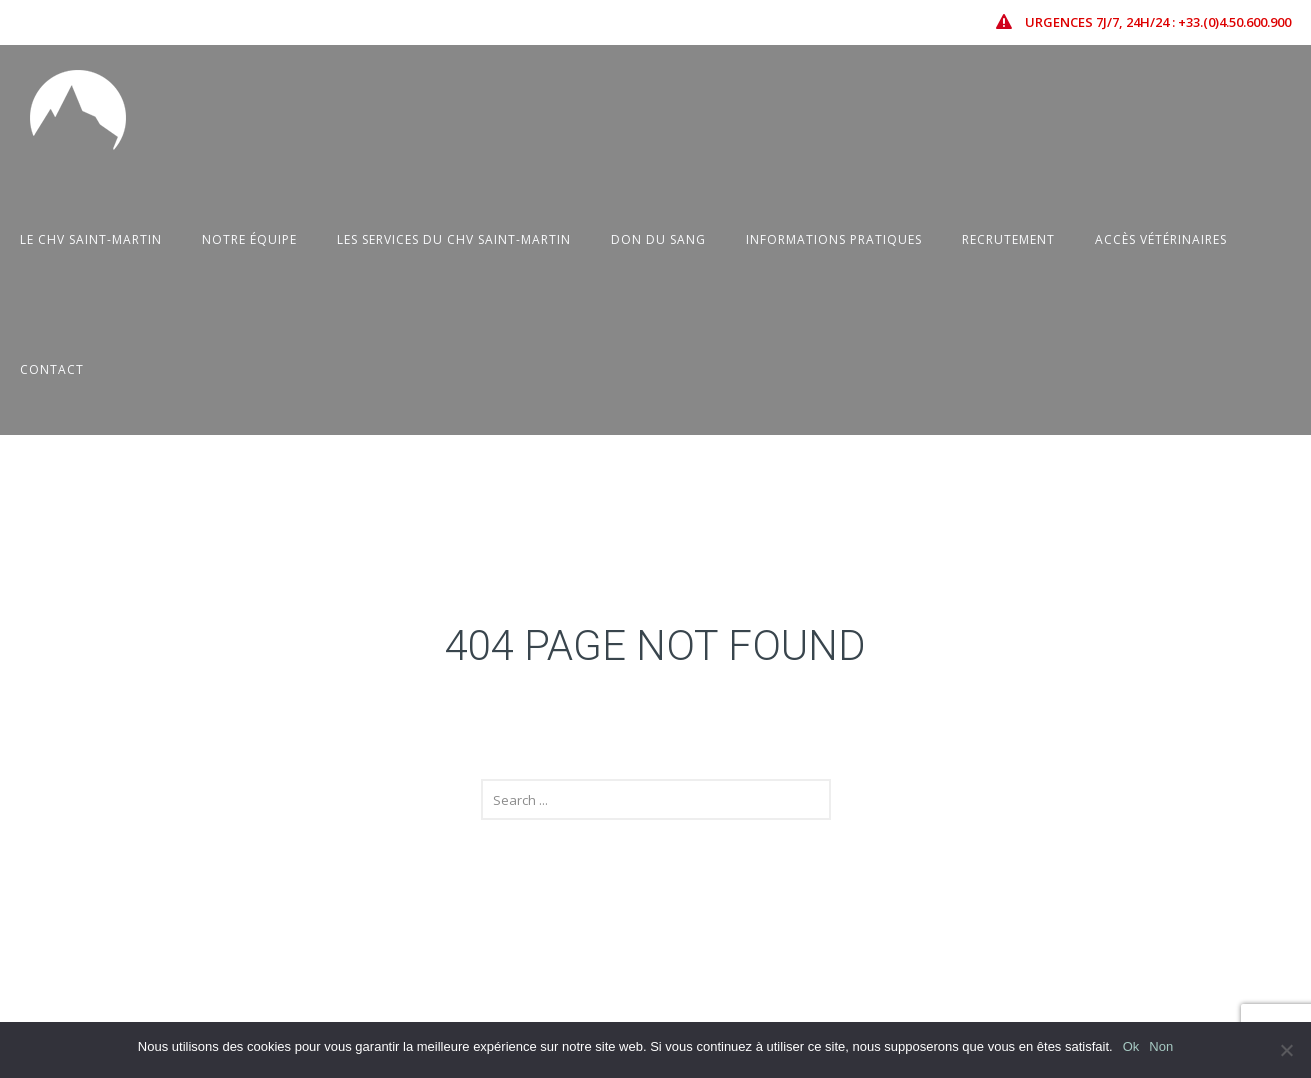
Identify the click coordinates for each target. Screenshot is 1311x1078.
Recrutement (1008, 239)
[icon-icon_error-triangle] (1009, 21)
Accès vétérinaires (1161, 239)
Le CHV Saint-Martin (91, 239)
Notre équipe (249, 239)
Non (1161, 1046)
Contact (52, 369)
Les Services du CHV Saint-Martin (454, 239)
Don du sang (658, 239)
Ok (1131, 1046)
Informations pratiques (834, 239)
